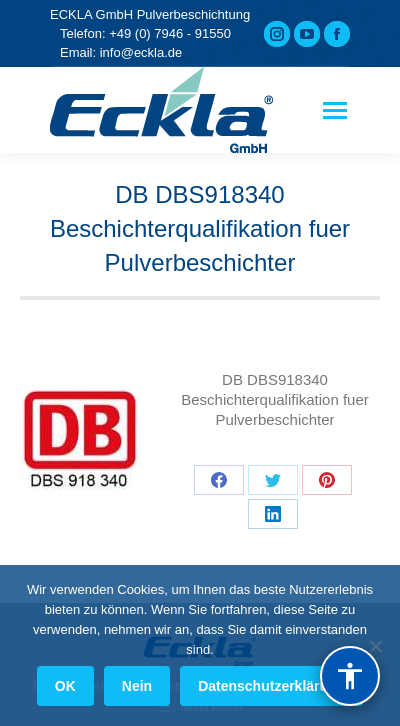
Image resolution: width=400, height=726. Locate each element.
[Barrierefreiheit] (350, 676)
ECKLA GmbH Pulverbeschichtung (150, 14)
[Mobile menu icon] (335, 110)
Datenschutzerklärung (271, 686)
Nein (137, 686)
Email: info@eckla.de (121, 52)
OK (65, 686)
